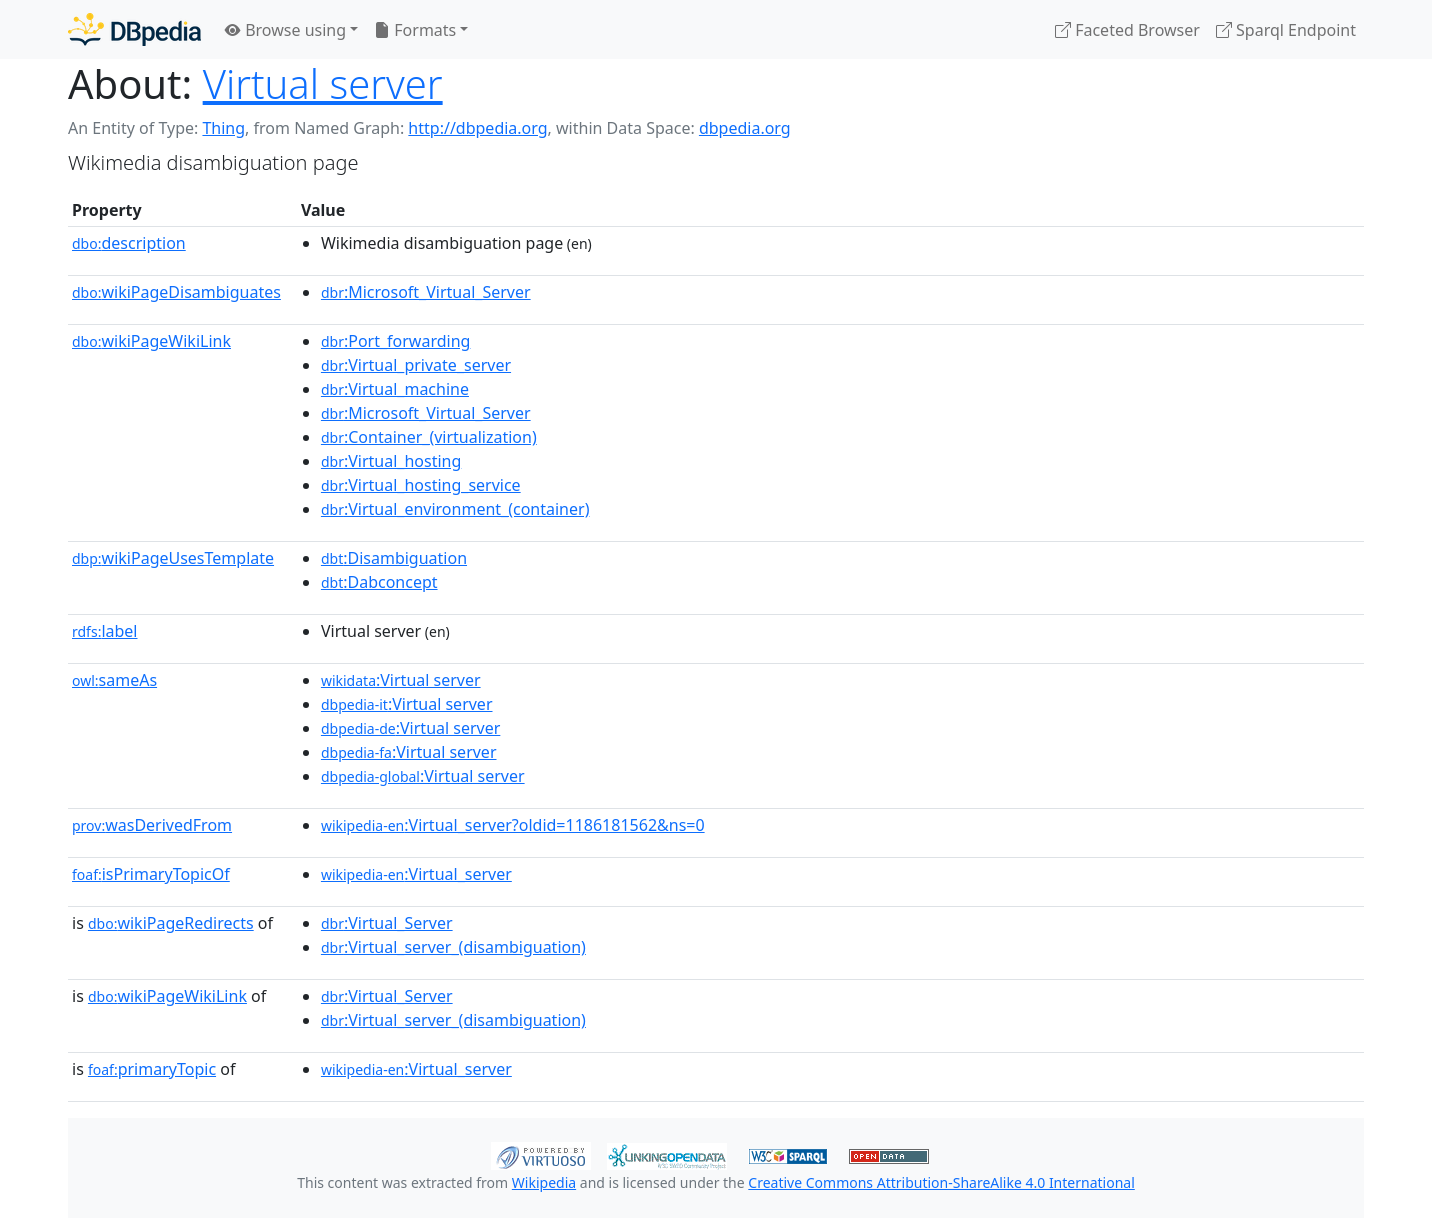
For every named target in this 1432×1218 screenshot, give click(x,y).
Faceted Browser (1127, 30)
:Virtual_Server (387, 923)
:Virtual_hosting (391, 461)
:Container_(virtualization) (429, 437)
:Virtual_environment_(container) (455, 509)
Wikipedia (544, 1182)
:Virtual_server (416, 874)
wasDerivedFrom (152, 825)
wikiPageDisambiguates (176, 292)
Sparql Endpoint (1286, 30)
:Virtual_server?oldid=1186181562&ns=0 (513, 825)
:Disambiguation (394, 558)
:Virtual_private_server (416, 365)
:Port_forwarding (395, 341)
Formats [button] (415, 30)
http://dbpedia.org (477, 128)
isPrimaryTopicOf (151, 874)
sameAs (114, 680)
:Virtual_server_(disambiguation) (453, 947)
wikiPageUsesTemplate (173, 558)
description (129, 243)
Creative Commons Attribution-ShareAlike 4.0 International (941, 1182)
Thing (223, 128)
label (105, 631)
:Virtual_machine (395, 389)
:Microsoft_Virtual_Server (426, 292)
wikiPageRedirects (171, 923)
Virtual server (323, 83)
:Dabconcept (379, 582)
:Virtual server (401, 680)
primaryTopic (152, 1069)
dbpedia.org (745, 128)
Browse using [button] (285, 30)
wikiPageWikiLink (151, 341)
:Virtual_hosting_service (421, 485)
